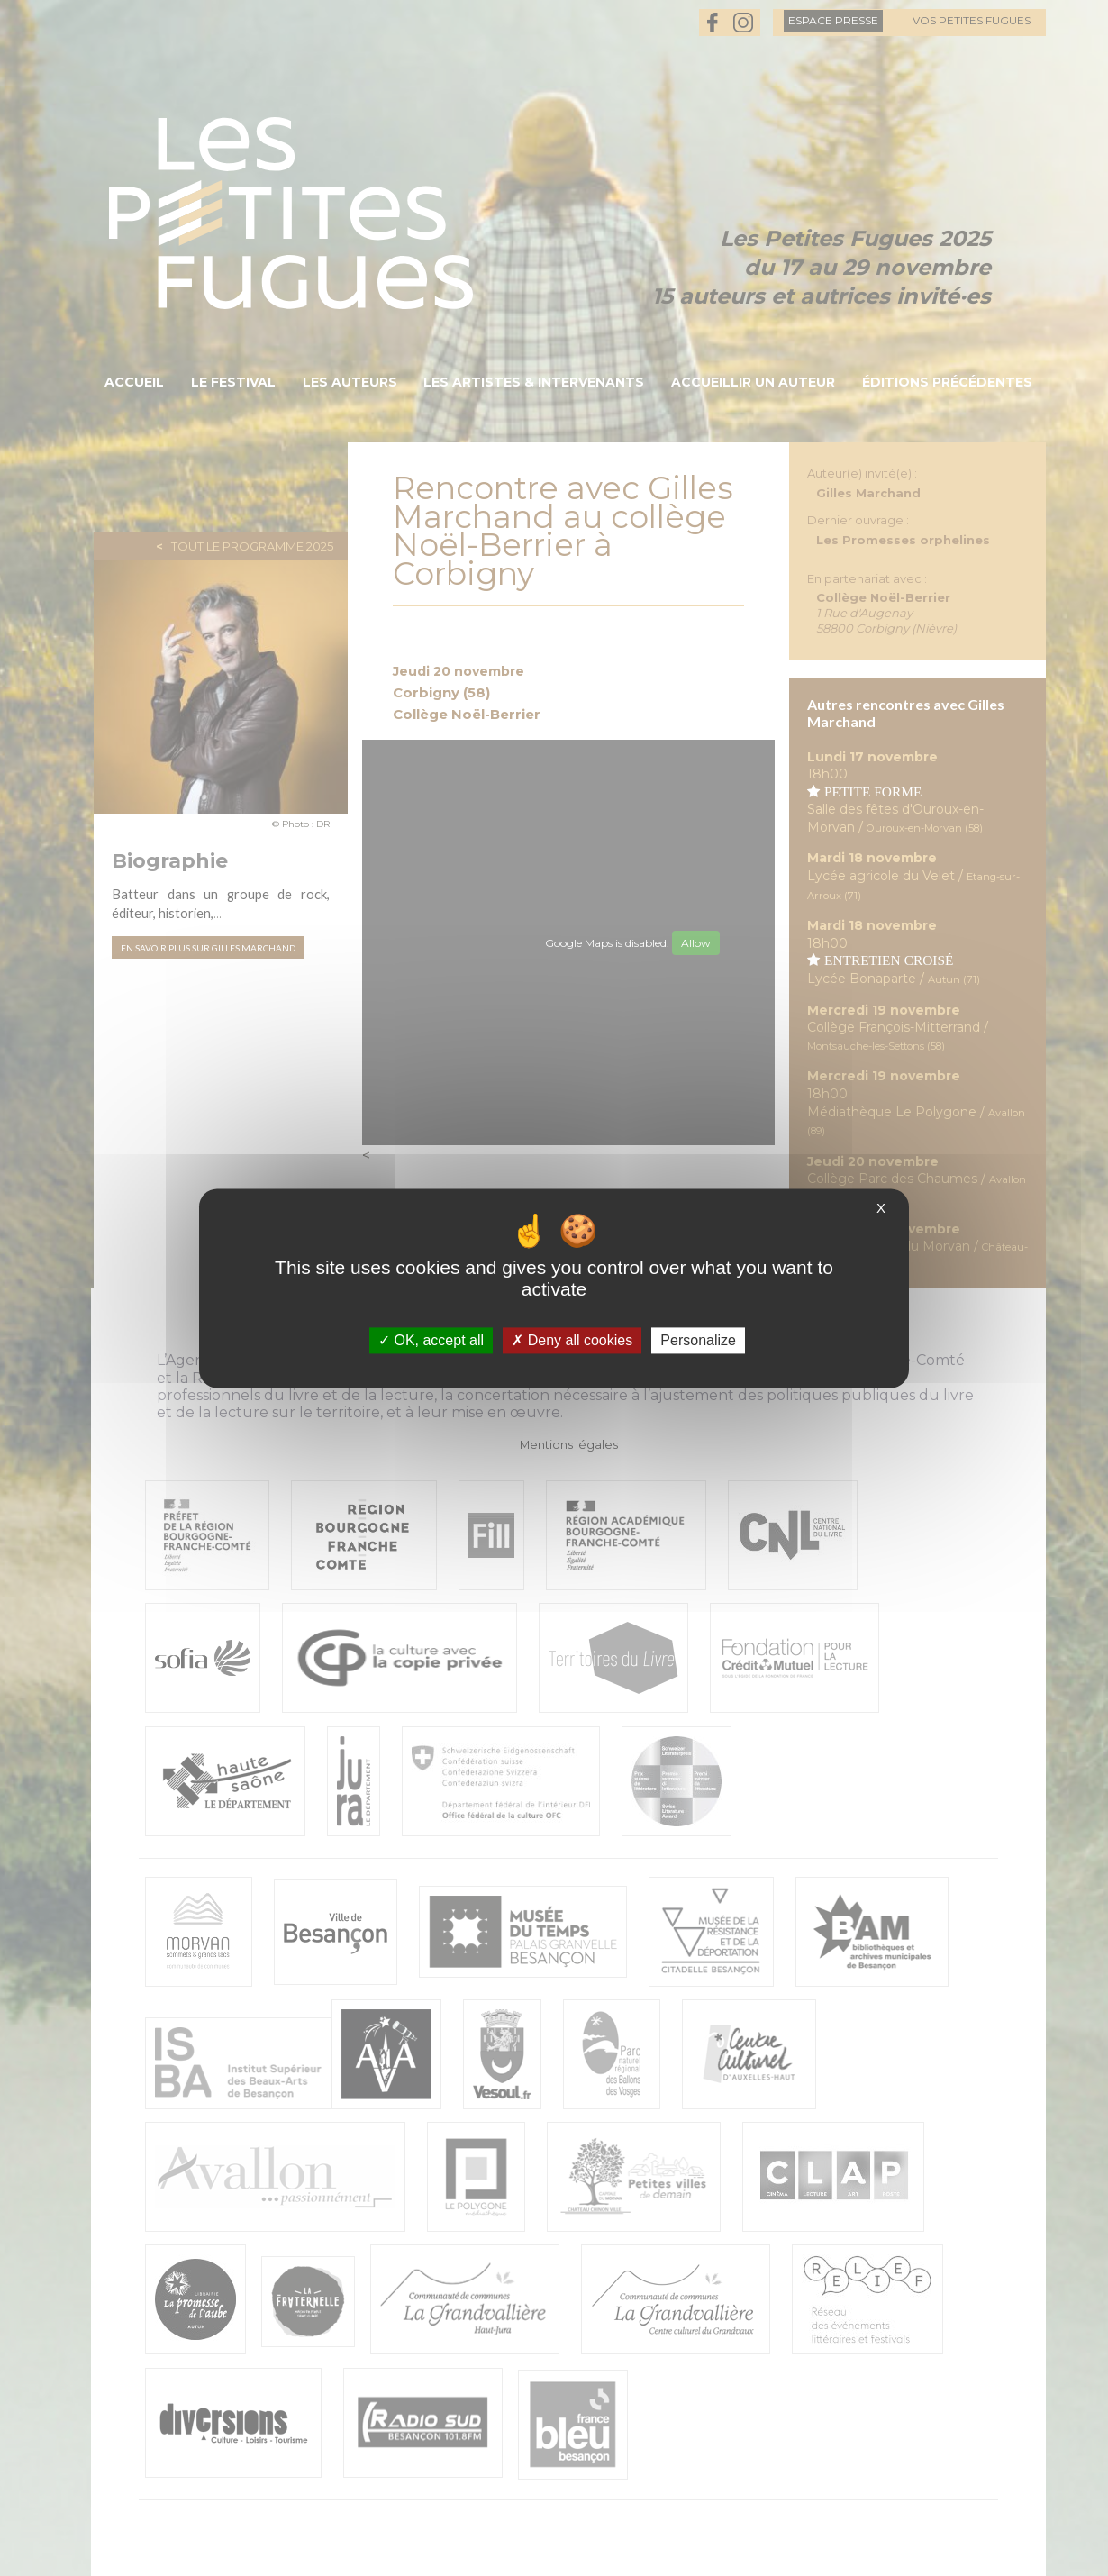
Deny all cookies (572, 1340)
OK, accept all (431, 1340)
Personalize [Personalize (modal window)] (698, 1340)
